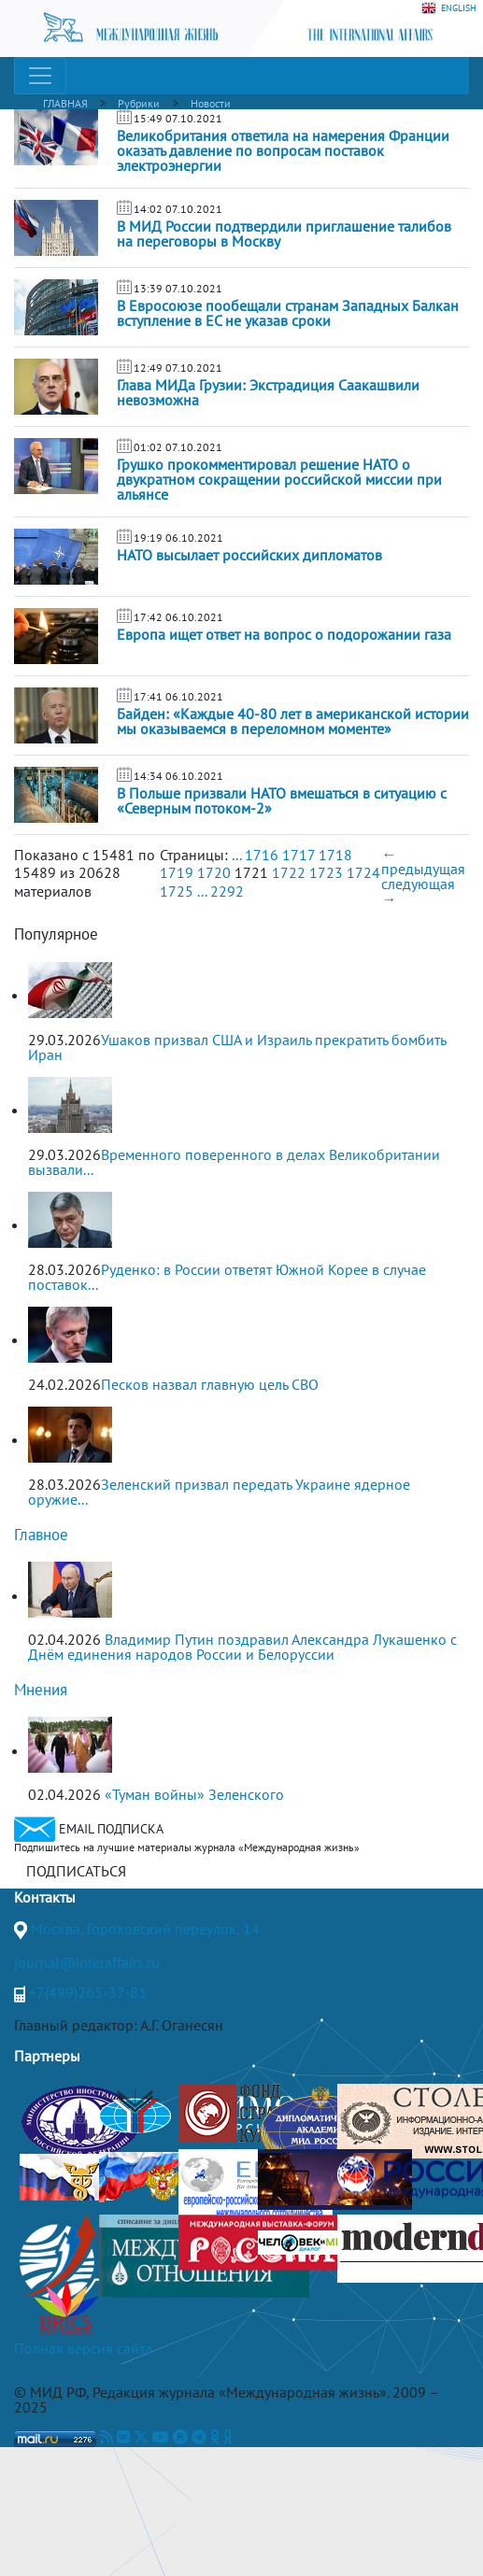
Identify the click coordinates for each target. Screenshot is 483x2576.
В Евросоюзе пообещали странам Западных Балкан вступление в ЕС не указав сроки (288, 313)
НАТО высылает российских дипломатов (249, 554)
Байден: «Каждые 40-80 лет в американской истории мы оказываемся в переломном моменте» (293, 721)
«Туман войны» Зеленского (194, 1794)
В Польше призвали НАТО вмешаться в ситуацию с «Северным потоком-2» (282, 800)
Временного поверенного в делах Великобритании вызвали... (234, 1162)
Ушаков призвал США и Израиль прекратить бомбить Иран (237, 1047)
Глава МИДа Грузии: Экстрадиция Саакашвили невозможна (268, 392)
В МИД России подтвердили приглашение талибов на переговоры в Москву (284, 233)
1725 (176, 891)
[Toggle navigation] (40, 75)
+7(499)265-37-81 (88, 1992)
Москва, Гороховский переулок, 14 (145, 1928)
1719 (176, 872)
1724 (363, 872)
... (236, 854)
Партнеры (47, 2055)
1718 (335, 854)
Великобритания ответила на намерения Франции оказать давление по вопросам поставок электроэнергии (283, 150)
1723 (326, 872)
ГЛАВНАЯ (65, 103)
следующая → (418, 891)
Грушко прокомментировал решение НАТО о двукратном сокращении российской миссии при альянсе (279, 479)
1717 (298, 854)
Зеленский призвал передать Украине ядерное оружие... (219, 1491)
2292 (227, 891)
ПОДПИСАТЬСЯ (76, 1870)
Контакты (45, 1897)
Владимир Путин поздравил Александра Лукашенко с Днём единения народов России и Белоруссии (242, 1646)
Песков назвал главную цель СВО (210, 1384)
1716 (261, 854)
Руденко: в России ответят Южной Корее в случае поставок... (227, 1277)
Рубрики (139, 103)
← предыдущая (423, 861)
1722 (288, 872)
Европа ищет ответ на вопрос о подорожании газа (284, 634)
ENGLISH (448, 8)
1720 (214, 872)
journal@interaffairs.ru (87, 1962)
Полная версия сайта (83, 2348)
